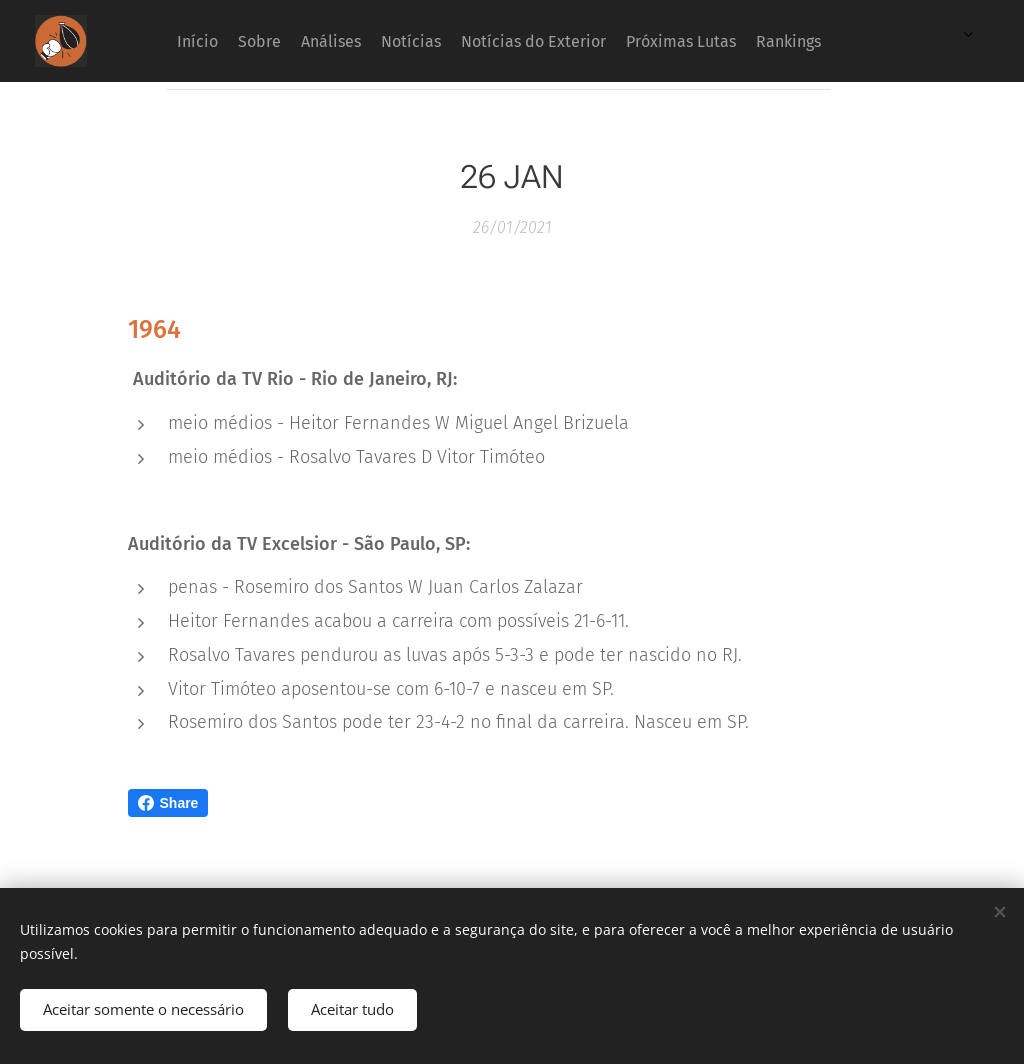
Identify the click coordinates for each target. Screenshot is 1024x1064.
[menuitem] (611, 41)
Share (168, 803)
